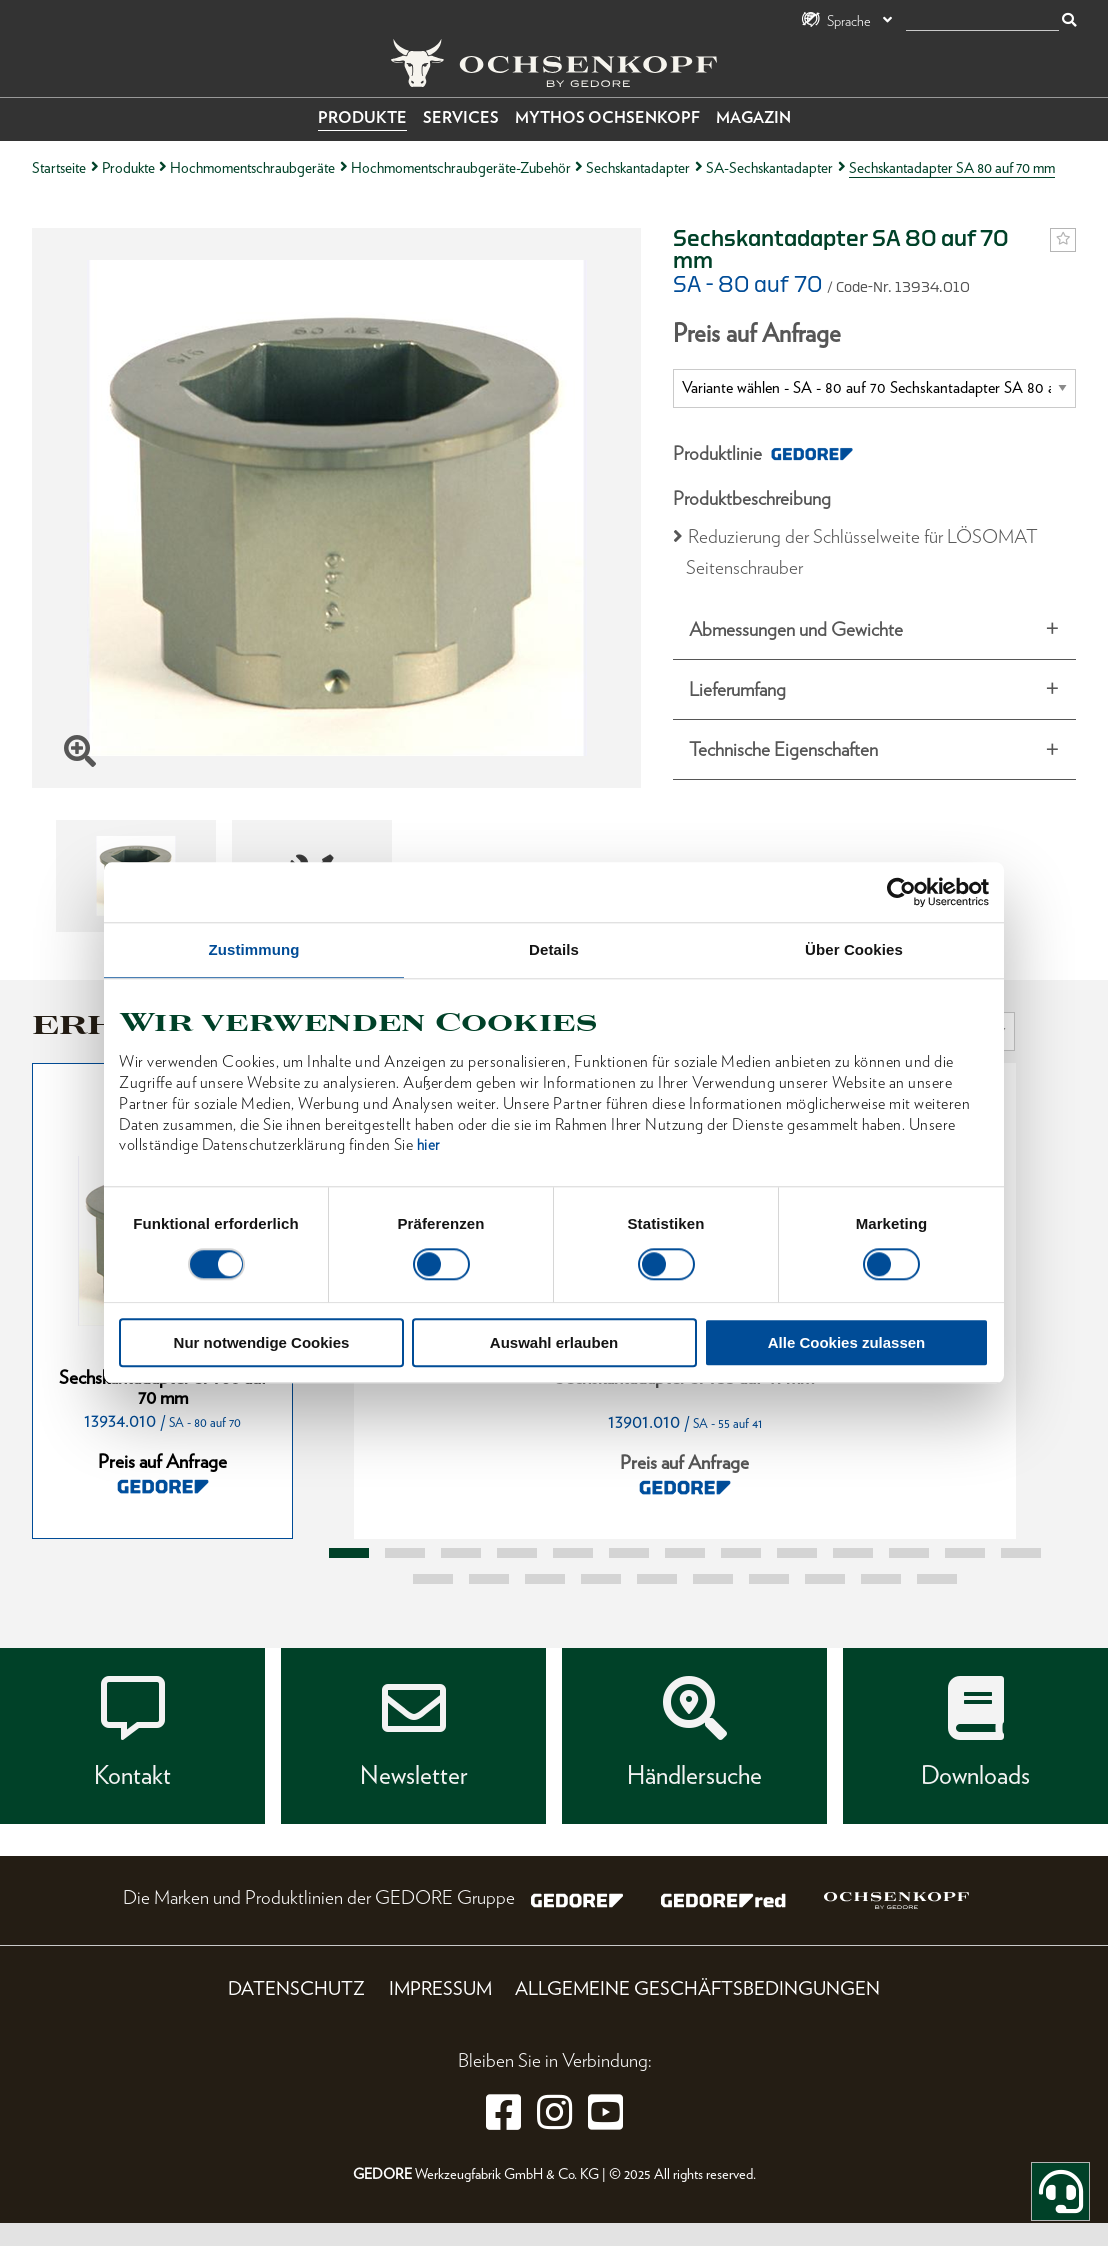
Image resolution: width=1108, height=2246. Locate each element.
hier (428, 1146)
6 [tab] (629, 1553)
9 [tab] (797, 1553)
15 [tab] (489, 1579)
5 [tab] (573, 1553)
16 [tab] (545, 1579)
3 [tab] (461, 1553)
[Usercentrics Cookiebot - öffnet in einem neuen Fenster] (901, 892)
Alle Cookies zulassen (847, 1343)
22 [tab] (881, 1579)
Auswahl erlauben (554, 1343)
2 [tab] (405, 1553)
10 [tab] (853, 1553)
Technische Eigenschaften (783, 749)
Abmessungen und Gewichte (796, 629)
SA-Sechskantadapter (769, 167)
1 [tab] (349, 1553)
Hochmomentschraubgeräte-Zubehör (461, 167)
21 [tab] (825, 1579)
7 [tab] (685, 1553)
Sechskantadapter (638, 167)
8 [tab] (741, 1553)
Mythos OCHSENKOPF (607, 117)
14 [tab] (433, 1579)
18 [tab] (657, 1579)
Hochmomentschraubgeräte (252, 167)
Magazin (753, 117)
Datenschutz (296, 1988)
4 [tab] (517, 1553)
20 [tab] (769, 1579)
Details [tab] (554, 949)
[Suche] (982, 21)
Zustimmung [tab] (254, 949)
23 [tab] (937, 1579)
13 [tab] (1021, 1553)
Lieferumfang (737, 689)
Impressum (440, 1988)
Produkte (362, 117)
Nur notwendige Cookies (262, 1343)
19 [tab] (713, 1579)
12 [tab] (965, 1553)
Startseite (59, 167)
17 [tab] (601, 1579)
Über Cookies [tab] (854, 949)
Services (461, 117)
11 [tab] (909, 1553)
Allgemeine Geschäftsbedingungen (697, 1988)
